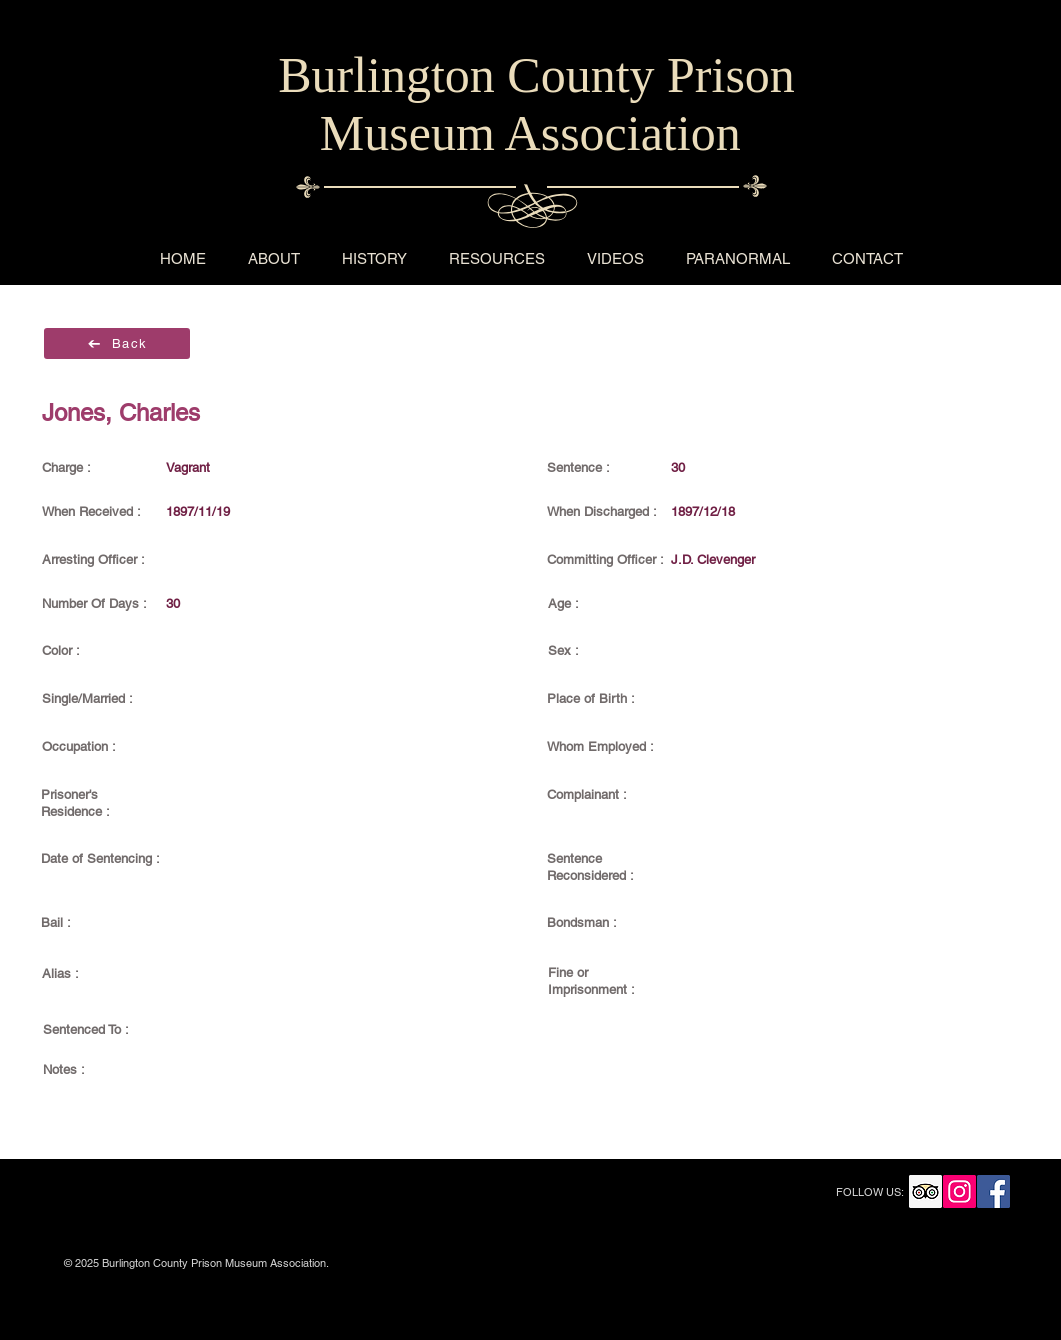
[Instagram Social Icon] (959, 1191)
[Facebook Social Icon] (993, 1191)
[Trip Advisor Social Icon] (925, 1191)
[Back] (117, 343)
